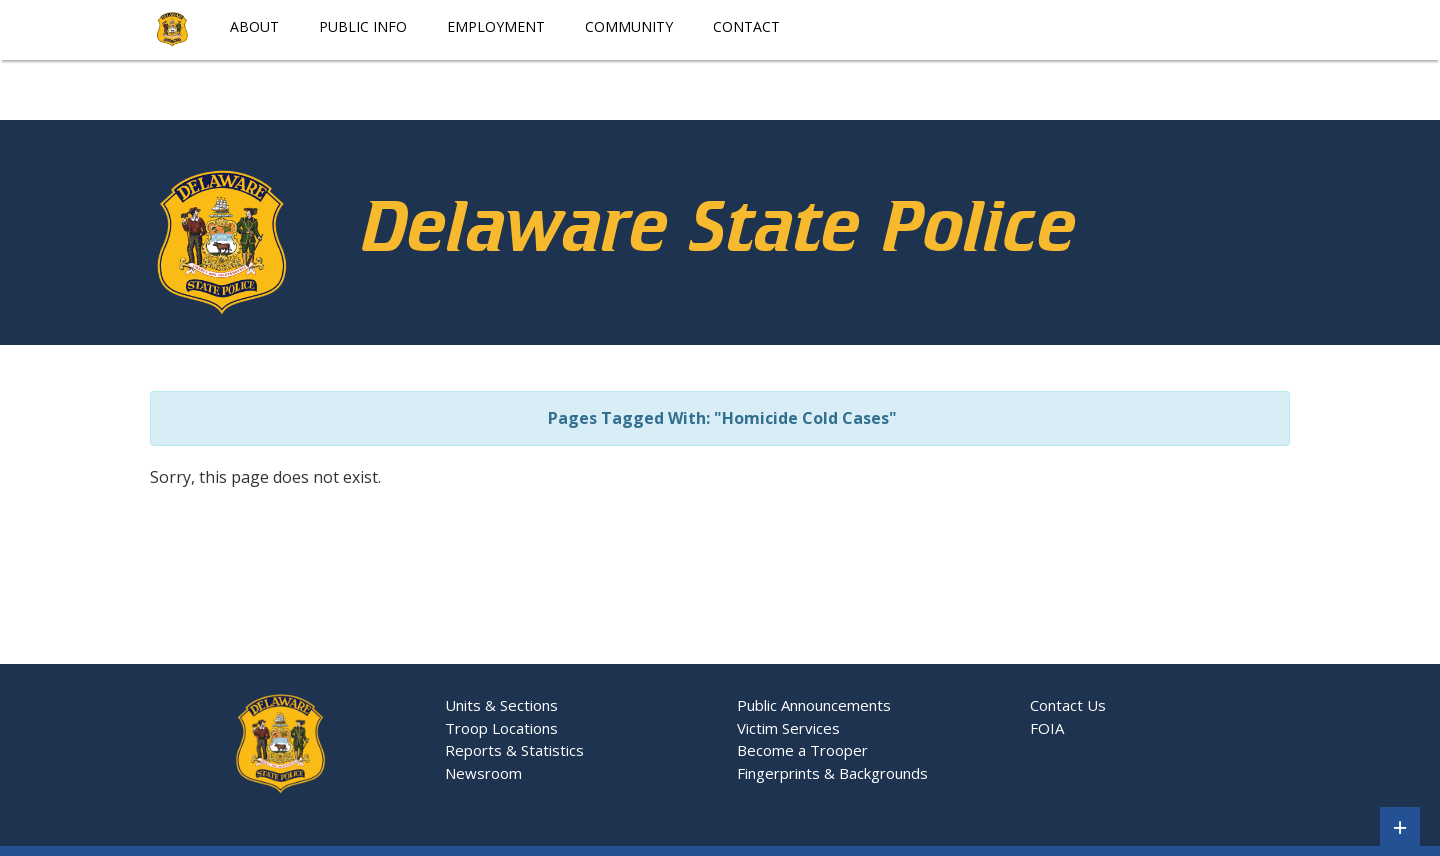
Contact (746, 26)
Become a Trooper (802, 750)
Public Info (363, 26)
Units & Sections (503, 705)
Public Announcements (814, 705)
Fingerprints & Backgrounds (832, 773)
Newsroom (483, 773)
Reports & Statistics (514, 750)
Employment (496, 26)
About (254, 26)
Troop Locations (505, 728)
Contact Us (1068, 705)
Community (629, 26)
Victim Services (788, 728)
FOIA (1047, 728)
